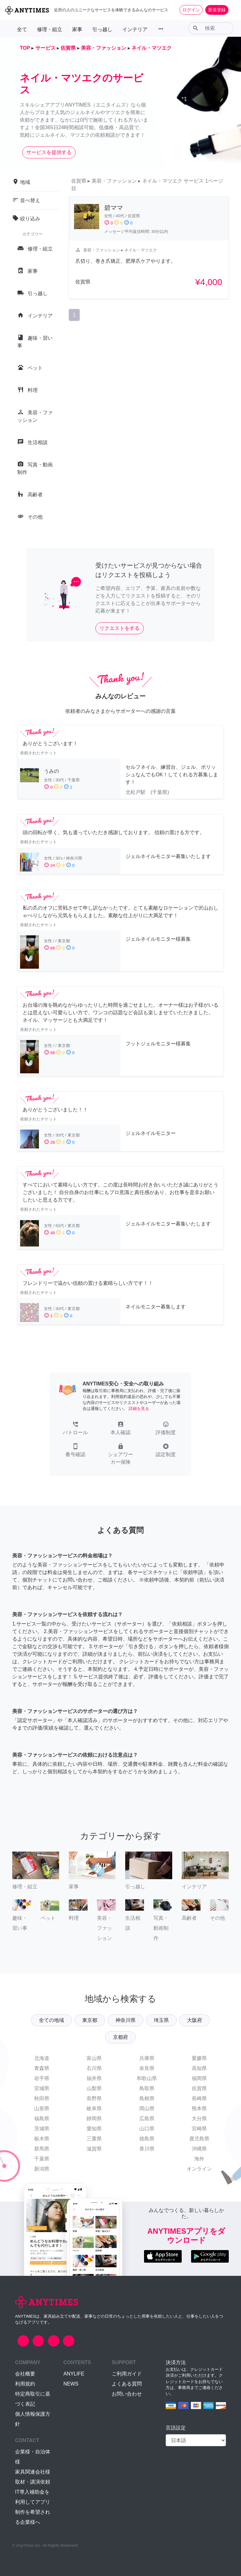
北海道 (41, 2058)
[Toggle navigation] (232, 9)
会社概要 (25, 2373)
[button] (75, 1429)
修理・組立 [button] (49, 29)
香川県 (146, 2148)
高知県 (199, 2068)
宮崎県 (199, 2128)
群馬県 (41, 2148)
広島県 (146, 2118)
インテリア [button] (134, 29)
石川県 (94, 2068)
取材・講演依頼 (32, 2482)
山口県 (146, 2128)
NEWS (70, 2383)
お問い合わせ (127, 2394)
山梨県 (94, 2088)
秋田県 (41, 2098)
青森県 (41, 2068)
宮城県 (41, 2088)
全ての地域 (51, 2020)
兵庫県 (146, 2058)
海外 (199, 2158)
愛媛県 (199, 2058)
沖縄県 (199, 2148)
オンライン (199, 2168)
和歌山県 (147, 2078)
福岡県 (199, 2078)
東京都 (89, 2020)
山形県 (41, 2108)
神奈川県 (125, 2020)
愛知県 (94, 2128)
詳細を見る (139, 1408)
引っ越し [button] (102, 29)
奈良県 (146, 2068)
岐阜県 (94, 2108)
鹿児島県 (199, 2138)
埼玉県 (161, 2020)
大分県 (199, 2118)
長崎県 (199, 2098)
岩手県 (41, 2078)
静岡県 (94, 2118)
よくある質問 (127, 2383)
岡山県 (146, 2108)
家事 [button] (77, 29)
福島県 (41, 2118)
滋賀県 (94, 2148)
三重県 (94, 2138)
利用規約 (25, 2383)
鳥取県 (146, 2088)
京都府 (120, 2037)
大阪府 (194, 2020)
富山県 (94, 2058)
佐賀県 (199, 2088)
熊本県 (199, 2108)
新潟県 (41, 2168)
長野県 (94, 2098)
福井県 (94, 2078)
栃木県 (41, 2138)
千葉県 (41, 2158)
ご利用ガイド (127, 2373)
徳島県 (146, 2138)
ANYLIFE (73, 2373)
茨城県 (41, 2128)
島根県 (146, 2098)
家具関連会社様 (32, 2471)
